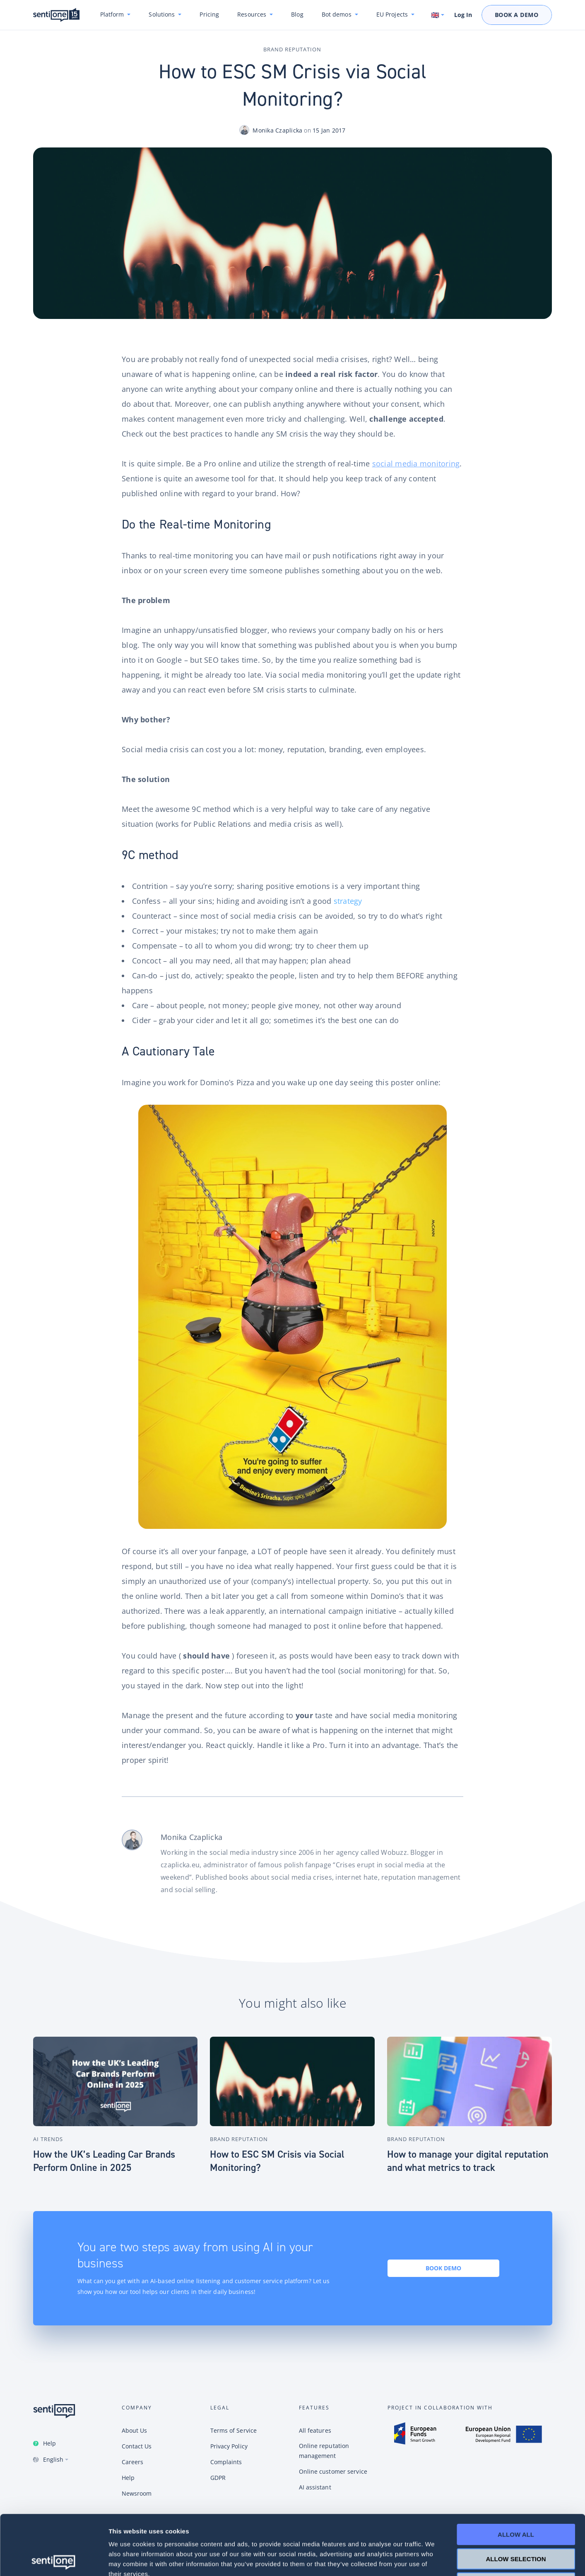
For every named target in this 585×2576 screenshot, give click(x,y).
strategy (348, 901)
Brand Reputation (292, 49)
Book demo (443, 2268)
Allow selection (516, 2499)
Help (49, 2443)
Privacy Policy (229, 2446)
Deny (516, 2523)
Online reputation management (324, 2451)
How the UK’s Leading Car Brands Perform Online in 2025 (104, 2161)
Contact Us (137, 2446)
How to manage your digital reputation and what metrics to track (468, 2161)
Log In (463, 15)
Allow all (516, 2474)
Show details (434, 2559)
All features (315, 2430)
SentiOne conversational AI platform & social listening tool (56, 15)
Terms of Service (233, 2430)
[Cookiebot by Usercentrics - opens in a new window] (53, 2560)
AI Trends (48, 2139)
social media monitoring (416, 463)
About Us (134, 2430)
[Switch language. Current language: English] (438, 15)
